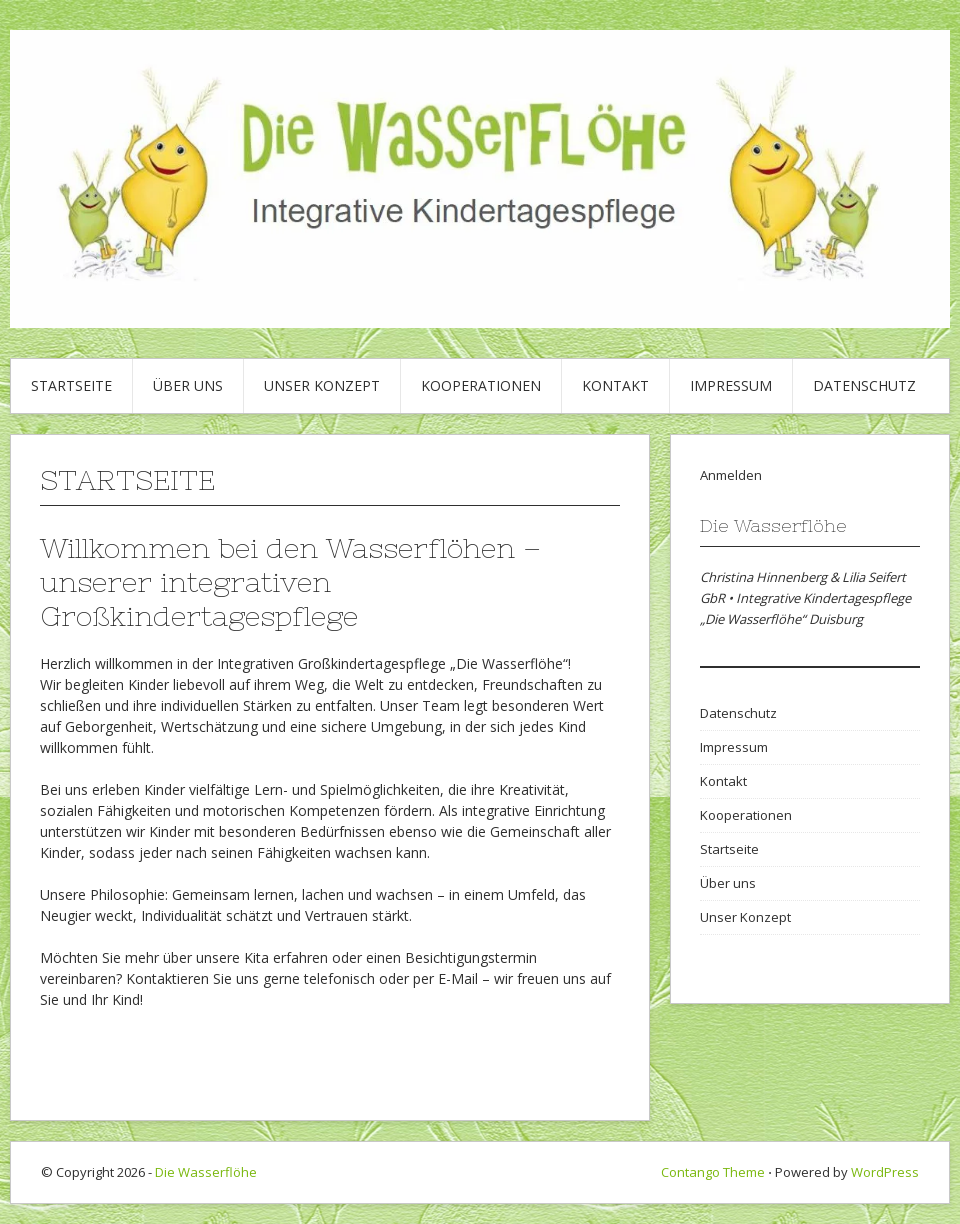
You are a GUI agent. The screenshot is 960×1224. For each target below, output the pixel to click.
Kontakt (615, 385)
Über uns (188, 385)
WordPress (885, 1172)
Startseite (71, 385)
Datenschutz (864, 385)
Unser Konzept (322, 385)
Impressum (731, 385)
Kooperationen (481, 385)
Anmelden (731, 475)
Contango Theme (713, 1172)
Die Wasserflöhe (206, 1172)
